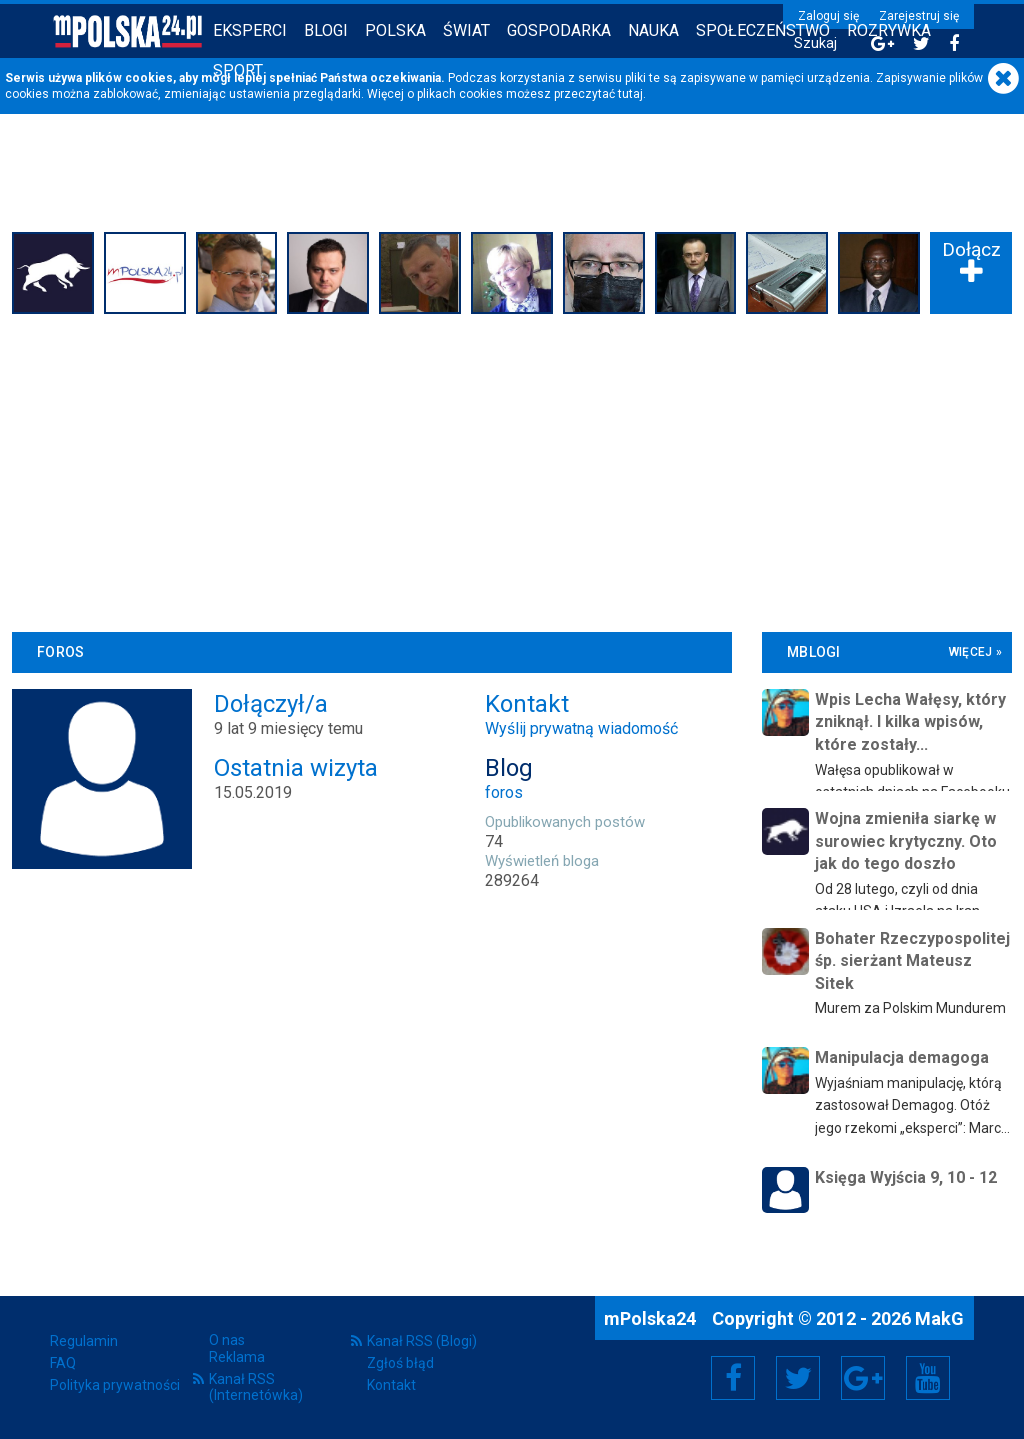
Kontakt (391, 1385)
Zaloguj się (828, 16)
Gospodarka (559, 30)
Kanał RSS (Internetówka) (256, 1387)
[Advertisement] (512, 470)
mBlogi (814, 652)
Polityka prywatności (115, 1385)
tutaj (630, 94)
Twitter (798, 1378)
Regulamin (84, 1341)
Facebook (733, 1378)
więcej (971, 652)
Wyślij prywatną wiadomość (581, 728)
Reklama (237, 1357)
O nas (227, 1340)
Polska (395, 30)
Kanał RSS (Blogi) (422, 1341)
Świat (466, 30)
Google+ (863, 1378)
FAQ (63, 1363)
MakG (939, 1318)
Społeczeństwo (763, 30)
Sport (238, 70)
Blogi (326, 30)
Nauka (653, 30)
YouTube (928, 1378)
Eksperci (250, 30)
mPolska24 (652, 1318)
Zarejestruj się (919, 16)
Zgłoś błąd (400, 1363)
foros (504, 792)
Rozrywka (889, 30)
